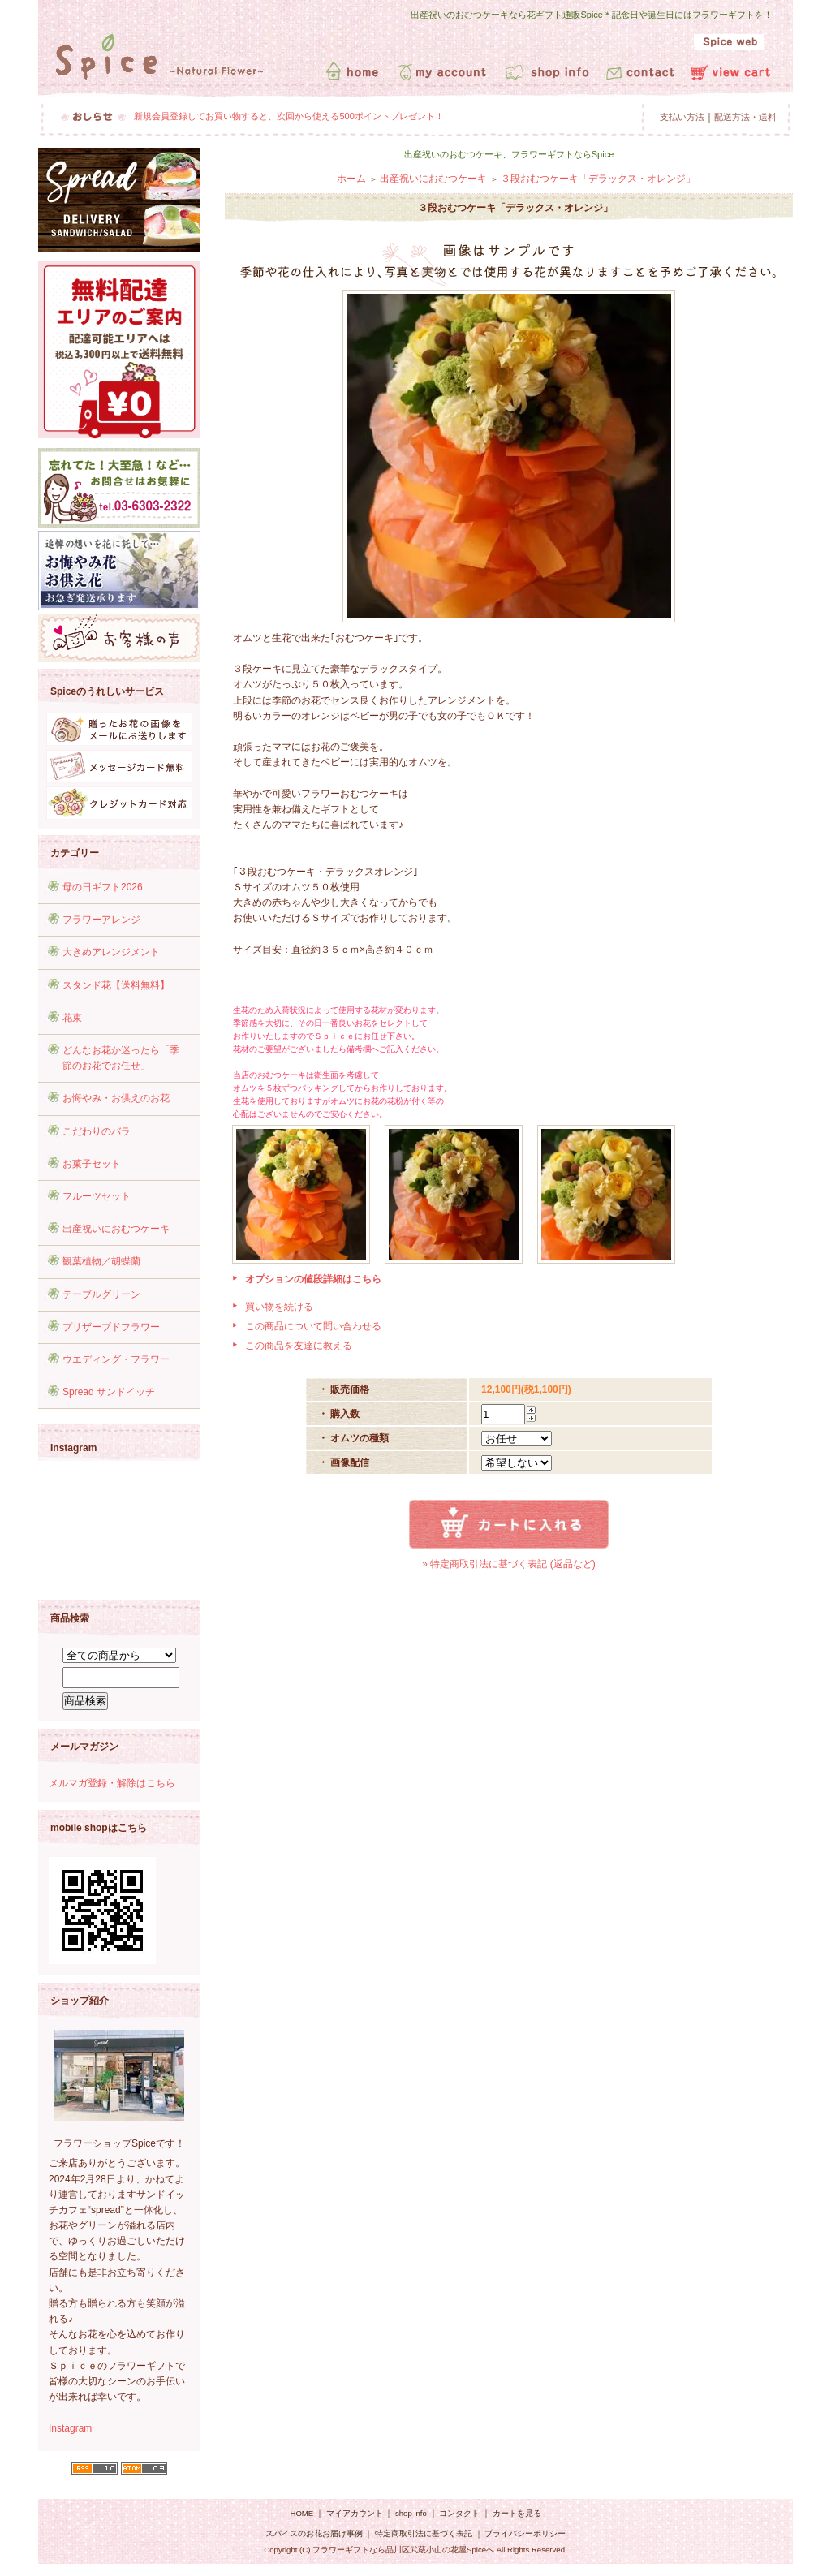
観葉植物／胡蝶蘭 (101, 1261)
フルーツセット (96, 1196)
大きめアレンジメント (111, 952)
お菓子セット (91, 1164)
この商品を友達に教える (298, 1345)
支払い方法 (682, 117)
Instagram (70, 2428)
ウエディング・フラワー (116, 1359)
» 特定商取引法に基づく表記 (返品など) (508, 1564)
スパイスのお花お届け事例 (315, 2533)
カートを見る (517, 2513)
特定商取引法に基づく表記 (423, 2533)
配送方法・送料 (745, 117)
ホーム (351, 178)
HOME (301, 2513)
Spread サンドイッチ (108, 1392)
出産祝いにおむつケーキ (116, 1228)
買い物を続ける (279, 1306)
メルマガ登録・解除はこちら (112, 1783)
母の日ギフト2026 (102, 887)
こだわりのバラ (96, 1131)
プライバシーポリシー (525, 2533)
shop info (411, 2513)
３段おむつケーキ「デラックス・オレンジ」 (598, 178)
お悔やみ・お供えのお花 (116, 1098)
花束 (72, 1017)
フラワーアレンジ (101, 919)
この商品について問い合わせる (313, 1326)
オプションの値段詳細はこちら (313, 1279)
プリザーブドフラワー (111, 1327)
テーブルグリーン (101, 1294)
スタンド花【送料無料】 (116, 985)
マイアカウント (354, 2513)
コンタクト (459, 2513)
